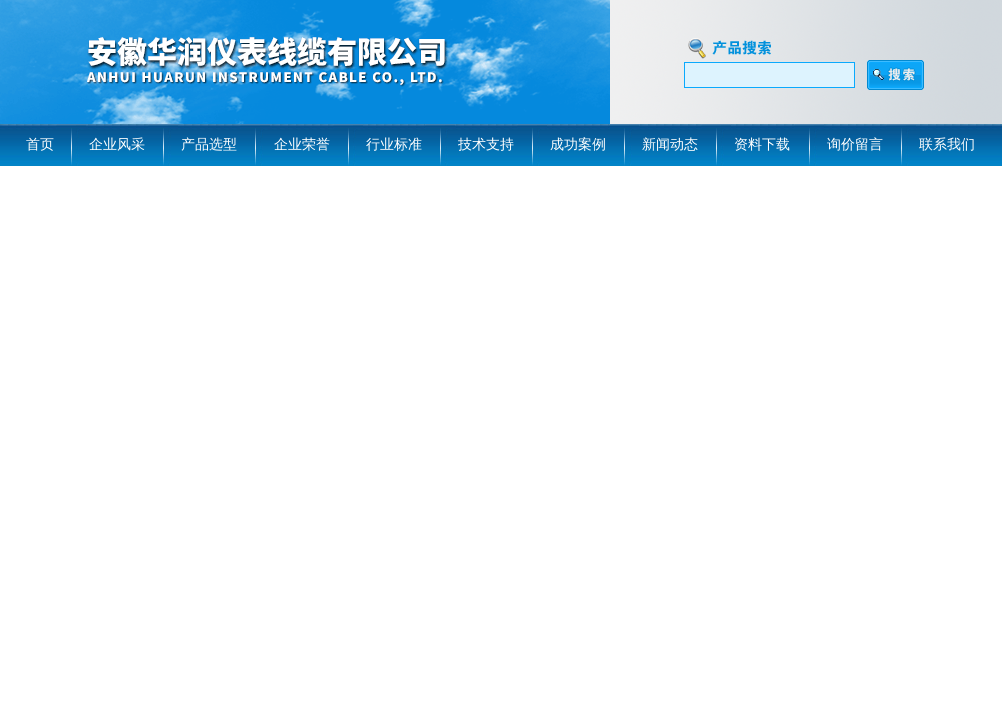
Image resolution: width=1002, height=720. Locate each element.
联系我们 (947, 144)
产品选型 (209, 144)
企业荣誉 (302, 144)
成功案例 (578, 144)
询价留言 (855, 144)
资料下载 (762, 144)
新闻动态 (670, 144)
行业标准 (394, 144)
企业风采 (117, 144)
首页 (40, 144)
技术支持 (486, 144)
